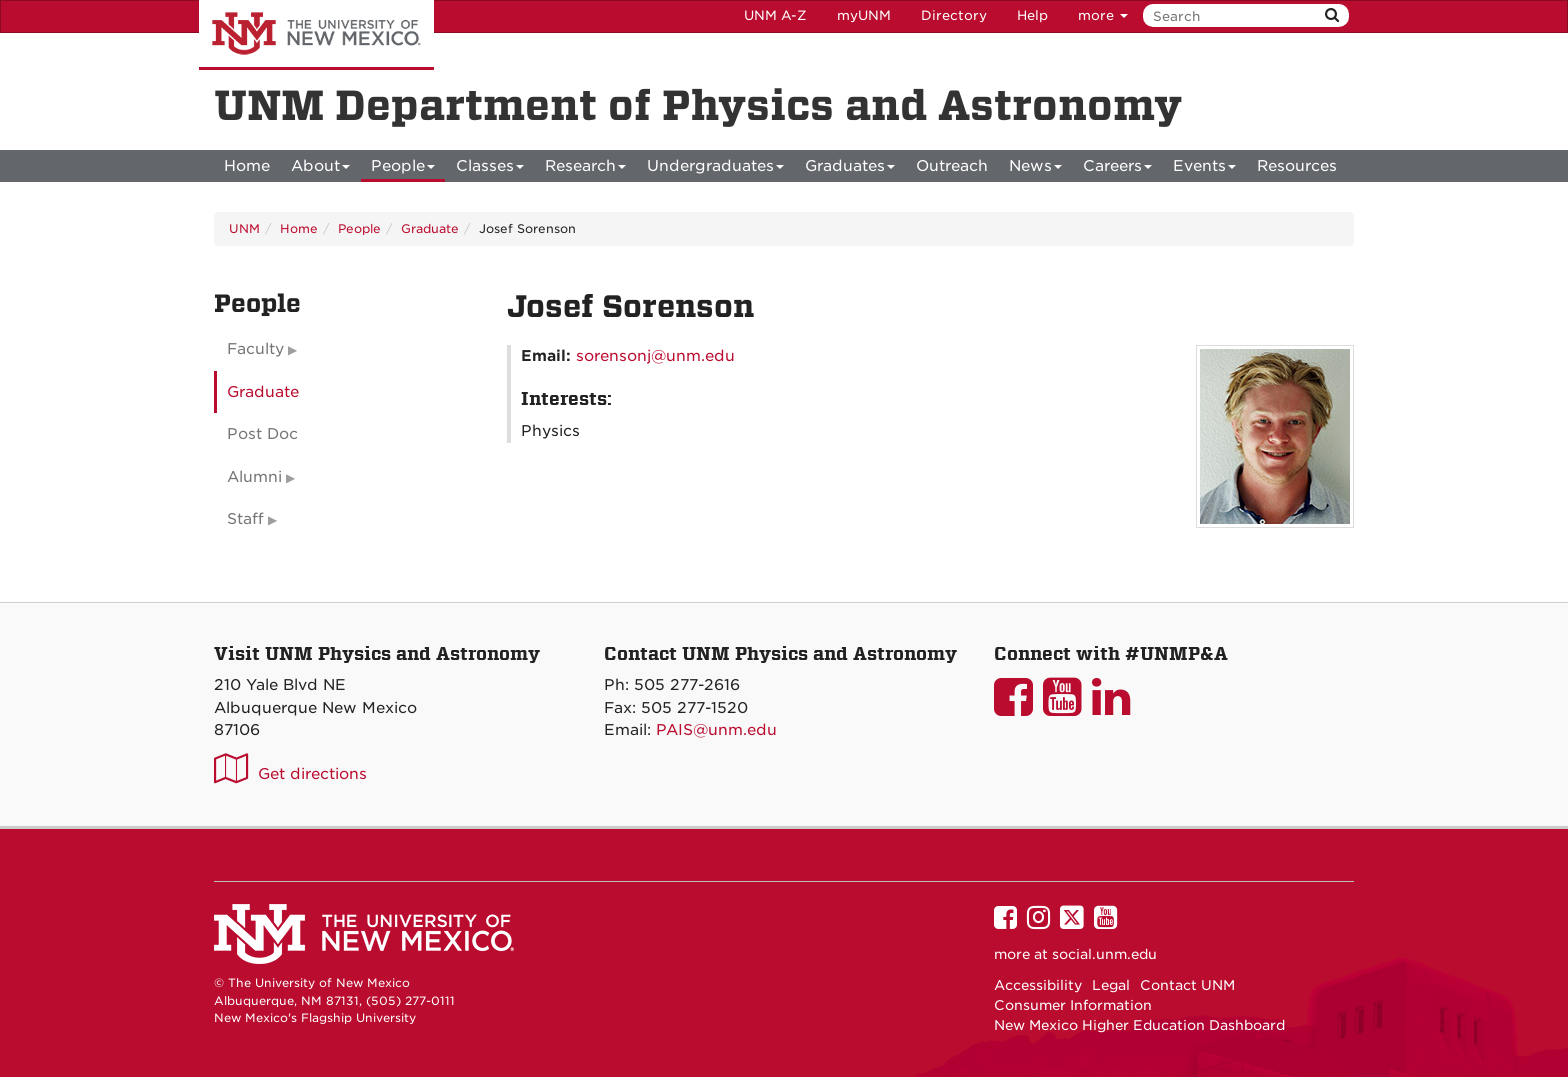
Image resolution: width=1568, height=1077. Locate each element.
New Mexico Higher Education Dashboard (1139, 1025)
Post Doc (262, 434)
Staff (245, 519)
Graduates (850, 169)
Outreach (952, 166)
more (1103, 15)
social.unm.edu (1104, 954)
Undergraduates (715, 169)
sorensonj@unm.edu (655, 356)
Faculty (255, 349)
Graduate (430, 228)
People (403, 169)
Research (585, 169)
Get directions (312, 774)
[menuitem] (247, 166)
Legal (1111, 985)
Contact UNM (1187, 985)
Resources (1297, 166)
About (320, 169)
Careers (1117, 169)
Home (247, 166)
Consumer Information (1073, 1005)
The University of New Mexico (316, 35)
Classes (490, 169)
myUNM (864, 15)
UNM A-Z (775, 15)
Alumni (254, 477)
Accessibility (1038, 985)
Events (1204, 169)
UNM (244, 228)
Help (1032, 15)
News (1035, 169)
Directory (954, 15)
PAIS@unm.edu (716, 730)
